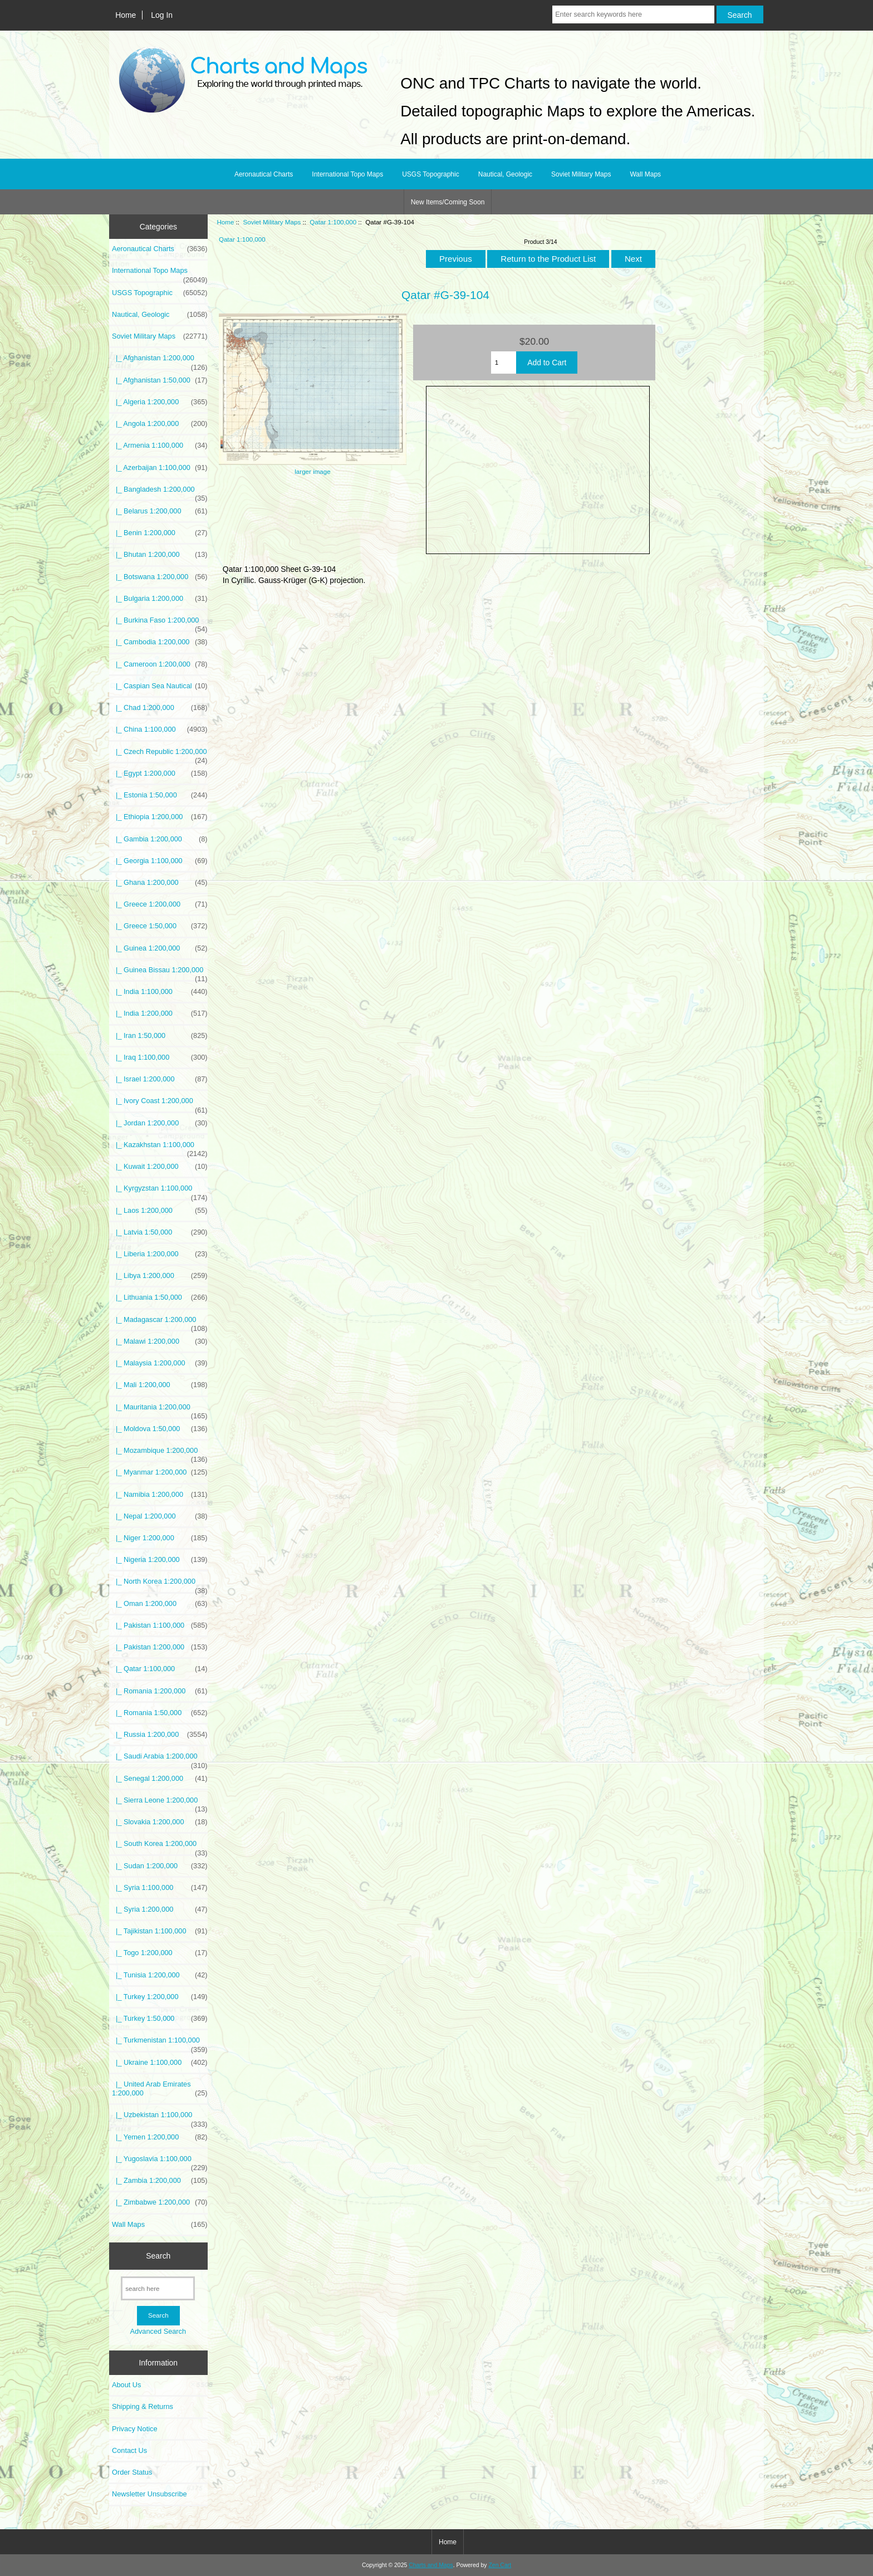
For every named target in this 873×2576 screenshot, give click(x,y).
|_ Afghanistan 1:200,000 (160, 361)
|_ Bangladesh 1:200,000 (160, 492)
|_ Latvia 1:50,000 (160, 1232)
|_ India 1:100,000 (160, 991)
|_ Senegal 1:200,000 (160, 1778)
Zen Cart (499, 2565)
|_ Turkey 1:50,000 (160, 2018)
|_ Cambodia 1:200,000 (160, 642)
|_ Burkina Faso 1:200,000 (160, 623)
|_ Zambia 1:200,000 (160, 2180)
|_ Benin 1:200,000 (160, 532)
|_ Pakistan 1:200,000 (160, 1647)
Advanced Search (158, 2331)
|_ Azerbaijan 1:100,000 (160, 467)
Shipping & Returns (142, 2406)
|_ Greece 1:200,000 (160, 904)
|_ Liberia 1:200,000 (160, 1254)
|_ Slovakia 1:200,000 (160, 1822)
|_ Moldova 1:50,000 (160, 1428)
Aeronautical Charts (263, 174)
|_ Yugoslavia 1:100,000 (160, 2161)
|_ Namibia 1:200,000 (160, 1494)
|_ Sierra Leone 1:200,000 (160, 1803)
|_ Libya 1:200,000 (160, 1275)
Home (125, 15)
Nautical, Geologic (505, 174)
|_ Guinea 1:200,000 (160, 948)
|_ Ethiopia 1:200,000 (160, 816)
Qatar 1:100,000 (333, 222)
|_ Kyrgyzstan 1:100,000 (160, 1191)
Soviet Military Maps (272, 222)
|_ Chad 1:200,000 (160, 707)
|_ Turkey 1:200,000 (160, 1996)
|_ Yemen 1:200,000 (160, 2137)
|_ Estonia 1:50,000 (160, 795)
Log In (162, 15)
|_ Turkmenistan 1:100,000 (160, 2043)
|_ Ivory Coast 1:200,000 (160, 1103)
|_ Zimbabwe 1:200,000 (160, 2202)
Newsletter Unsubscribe (149, 2494)
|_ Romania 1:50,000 (160, 1712)
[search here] (158, 2288)
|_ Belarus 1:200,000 (160, 511)
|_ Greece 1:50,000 (160, 926)
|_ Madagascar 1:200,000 (160, 1322)
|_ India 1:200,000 (160, 1013)
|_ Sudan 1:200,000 (160, 1866)
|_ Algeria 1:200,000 (160, 402)
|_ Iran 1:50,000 (160, 1035)
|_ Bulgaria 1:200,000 (160, 598)
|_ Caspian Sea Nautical (160, 686)
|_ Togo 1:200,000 (160, 1952)
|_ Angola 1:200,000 (160, 423)
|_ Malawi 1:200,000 (160, 1341)
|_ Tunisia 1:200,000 (160, 1975)
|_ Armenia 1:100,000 (160, 445)
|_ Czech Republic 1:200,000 (160, 754)
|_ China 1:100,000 (160, 729)
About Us (126, 2385)
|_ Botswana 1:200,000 (160, 576)
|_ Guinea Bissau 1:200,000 (160, 973)
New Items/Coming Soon (448, 202)
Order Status (132, 2472)
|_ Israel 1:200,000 (160, 1079)
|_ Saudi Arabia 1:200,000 (160, 1759)
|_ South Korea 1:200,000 (160, 1846)
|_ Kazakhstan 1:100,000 (160, 1147)
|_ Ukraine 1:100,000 (160, 2062)
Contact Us (129, 2450)
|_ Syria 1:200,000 (160, 1909)
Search (158, 2255)
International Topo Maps (347, 174)
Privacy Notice (134, 2429)
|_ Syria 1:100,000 (160, 1887)
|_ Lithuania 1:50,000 (160, 1297)
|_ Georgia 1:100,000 (160, 860)
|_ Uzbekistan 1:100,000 (160, 2117)
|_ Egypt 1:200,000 (160, 773)
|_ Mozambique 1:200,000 (160, 1453)
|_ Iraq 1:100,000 (160, 1057)
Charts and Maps (431, 2565)
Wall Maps (645, 174)
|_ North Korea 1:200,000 (160, 1584)
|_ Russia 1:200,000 (160, 1734)
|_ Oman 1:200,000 (160, 1603)
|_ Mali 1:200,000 (160, 1384)
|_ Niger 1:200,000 (160, 1538)
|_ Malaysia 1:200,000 (160, 1363)
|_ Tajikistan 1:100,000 (160, 1931)
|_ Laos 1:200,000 (160, 1210)
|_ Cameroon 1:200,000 (160, 664)
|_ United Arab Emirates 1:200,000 (160, 2089)
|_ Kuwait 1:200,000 (160, 1166)
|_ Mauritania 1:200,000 (160, 1410)
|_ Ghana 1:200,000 (160, 882)
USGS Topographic (430, 174)
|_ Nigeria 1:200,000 (160, 1559)
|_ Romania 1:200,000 (160, 1691)
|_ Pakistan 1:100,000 (160, 1625)
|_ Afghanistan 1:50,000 (160, 380)
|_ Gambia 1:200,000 (160, 839)
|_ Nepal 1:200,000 (160, 1516)
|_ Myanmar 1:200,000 (160, 1472)
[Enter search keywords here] (633, 14)
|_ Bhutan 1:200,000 (160, 554)
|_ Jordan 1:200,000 (160, 1123)
